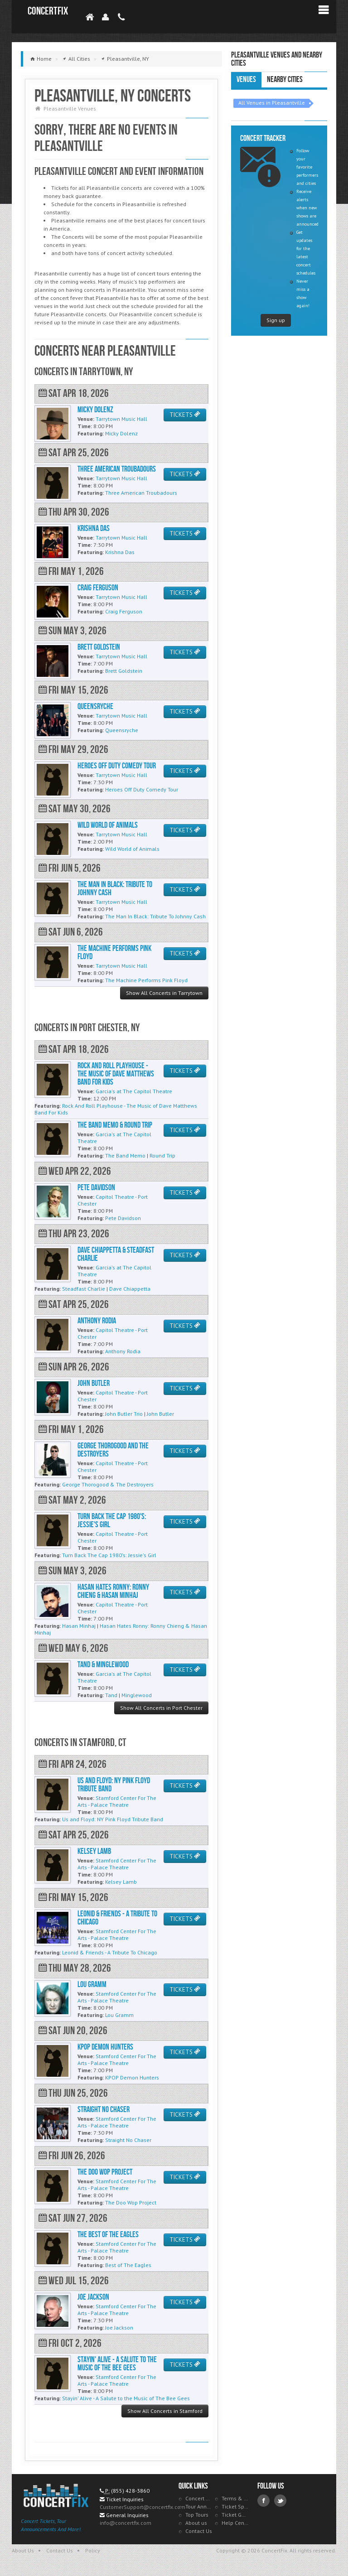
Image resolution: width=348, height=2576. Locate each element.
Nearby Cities (285, 79)
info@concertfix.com (125, 2522)
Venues (246, 79)
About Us (23, 2550)
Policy (92, 2550)
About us (196, 2522)
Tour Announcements (199, 2506)
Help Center (235, 2522)
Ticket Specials (235, 2506)
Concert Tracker (199, 2498)
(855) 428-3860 (130, 2490)
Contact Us (198, 2531)
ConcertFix (48, 11)
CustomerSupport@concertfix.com (142, 2507)
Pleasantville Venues (70, 108)
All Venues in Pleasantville (271, 102)
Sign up (275, 320)
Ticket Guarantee (235, 2514)
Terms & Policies (235, 2498)
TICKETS (184, 415)
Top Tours (196, 2514)
